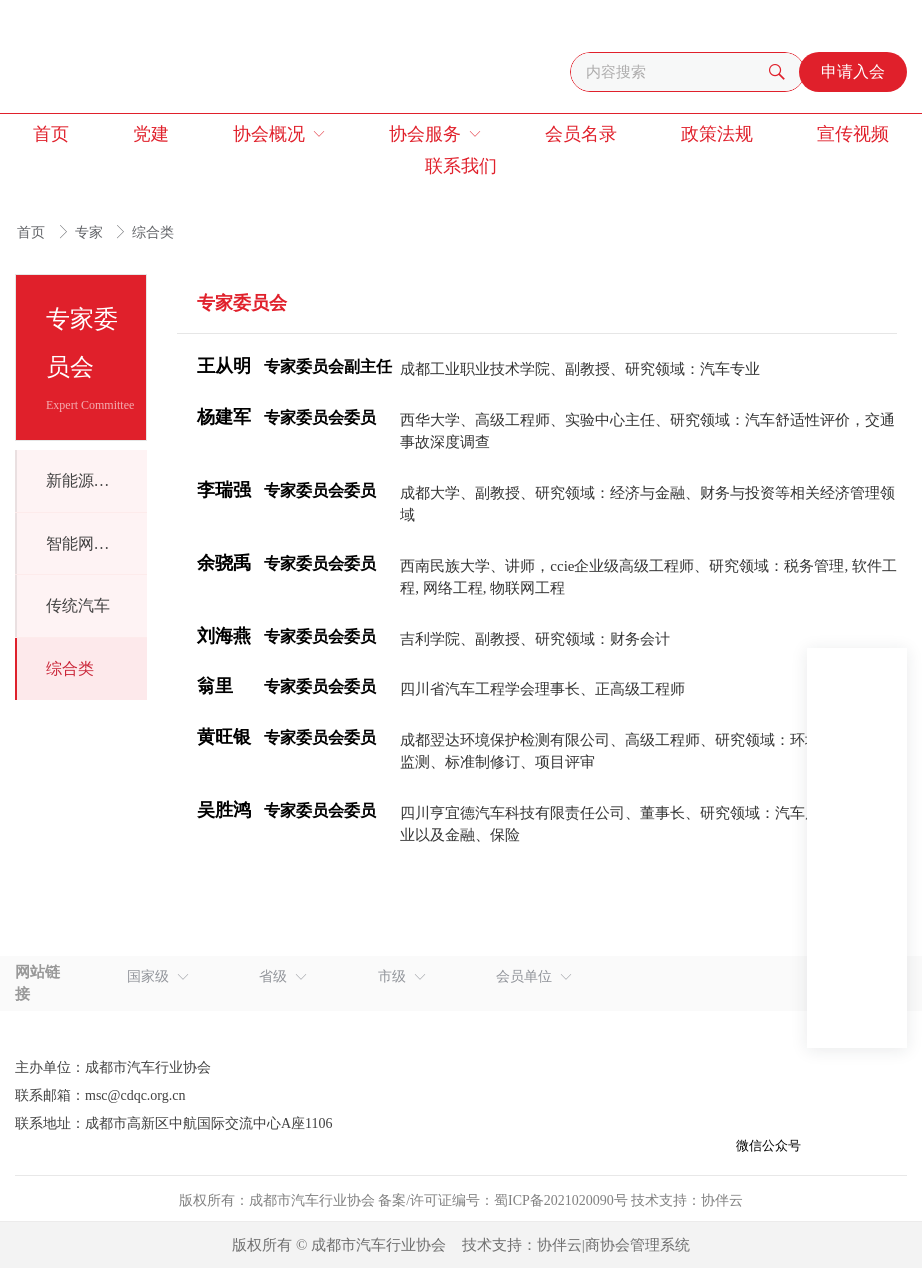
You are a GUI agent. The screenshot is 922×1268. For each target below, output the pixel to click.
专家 (91, 232)
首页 (33, 232)
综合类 (153, 232)
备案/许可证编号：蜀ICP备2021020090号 (503, 1200)
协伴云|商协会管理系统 (613, 1245)
